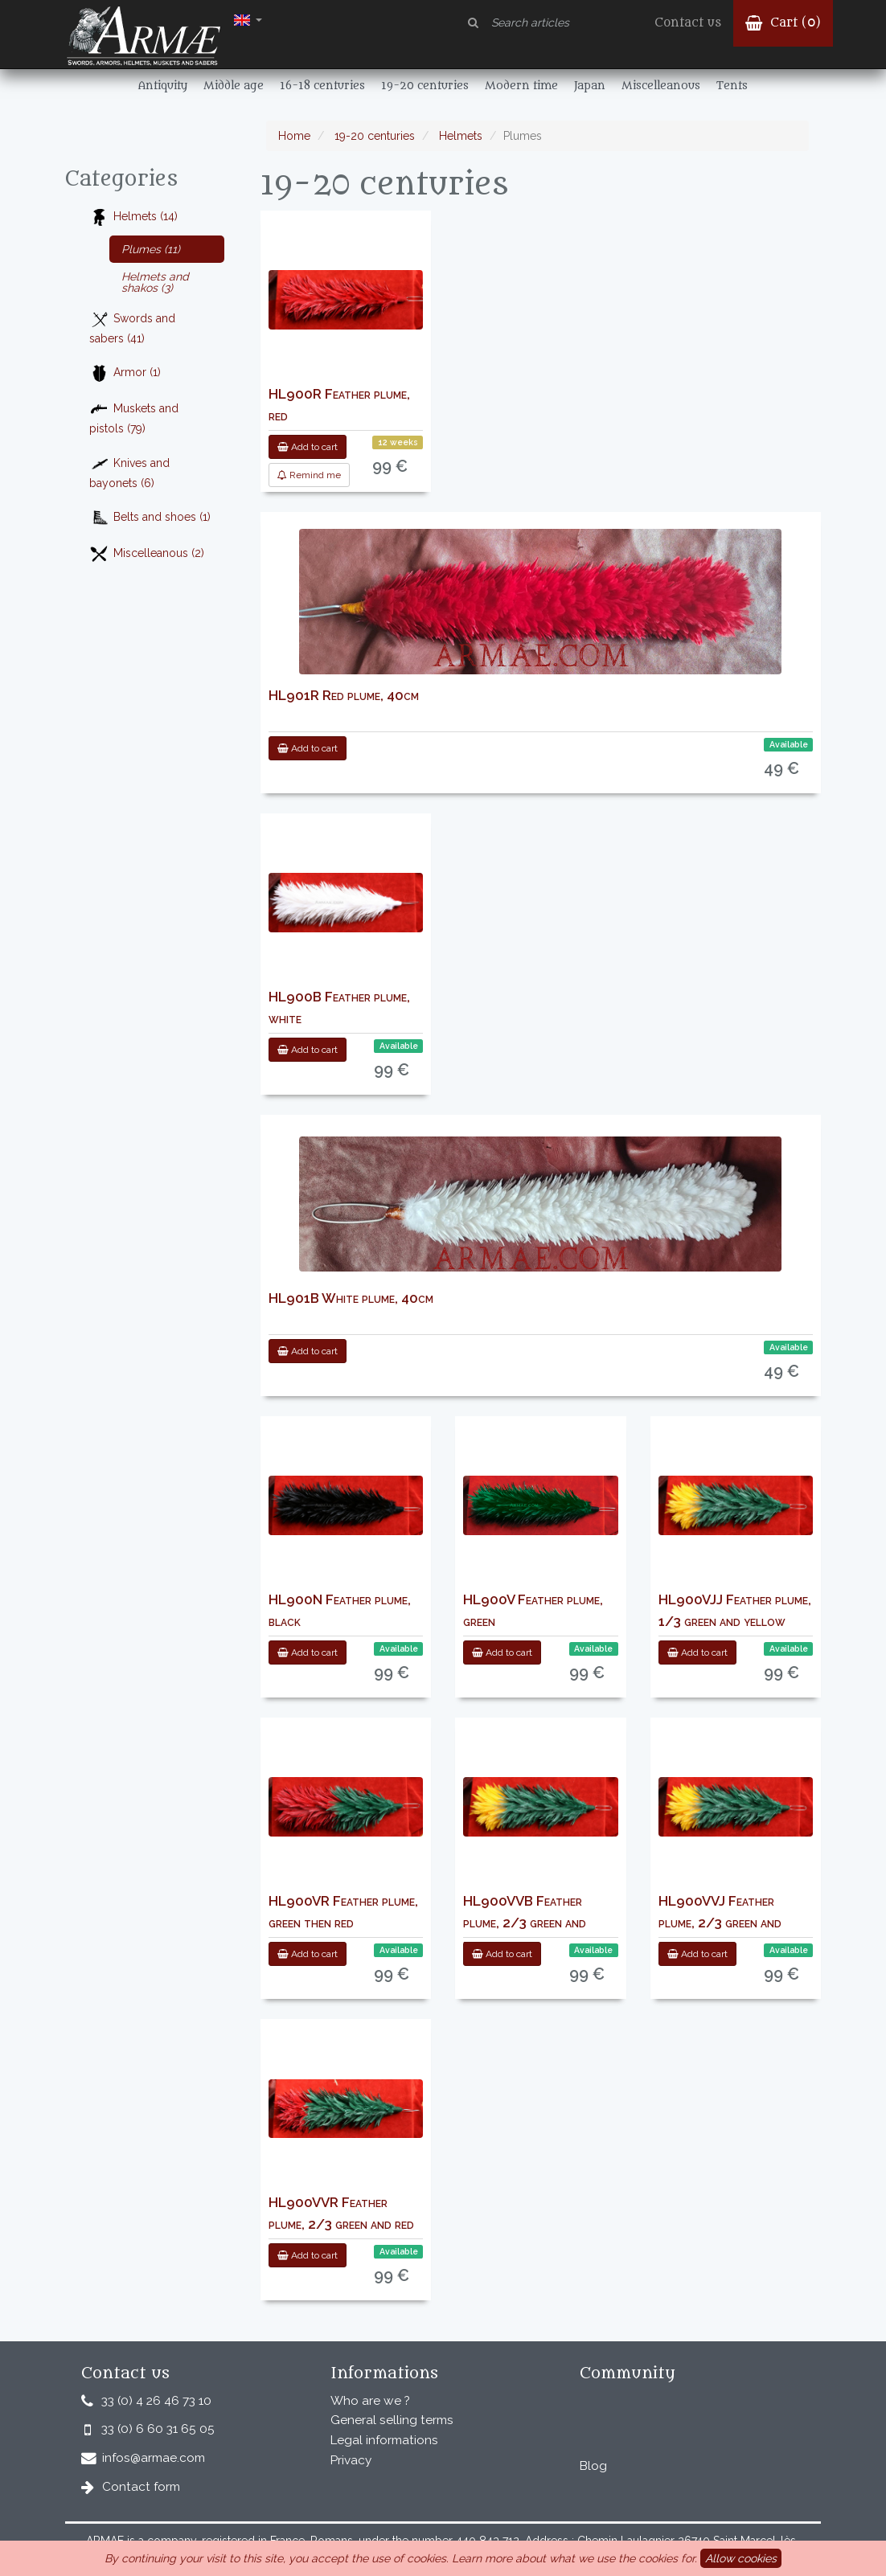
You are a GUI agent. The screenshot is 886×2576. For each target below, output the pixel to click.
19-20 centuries (373, 135)
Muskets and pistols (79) (133, 417)
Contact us (687, 23)
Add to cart (307, 447)
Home (294, 135)
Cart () (783, 23)
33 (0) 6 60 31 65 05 (158, 2429)
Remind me (309, 475)
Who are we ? (370, 2401)
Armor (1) (125, 373)
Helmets (459, 135)
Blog (593, 2466)
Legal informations (384, 2440)
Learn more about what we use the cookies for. (574, 2558)
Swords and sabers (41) (132, 327)
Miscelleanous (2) (146, 554)
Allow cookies (741, 2558)
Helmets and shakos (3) (155, 282)
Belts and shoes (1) (150, 518)
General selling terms (391, 2420)
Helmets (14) (133, 217)
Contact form (141, 2487)
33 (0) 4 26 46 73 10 (156, 2401)
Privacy (350, 2460)
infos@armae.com (153, 2458)
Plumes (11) (150, 249)
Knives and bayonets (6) (129, 471)
